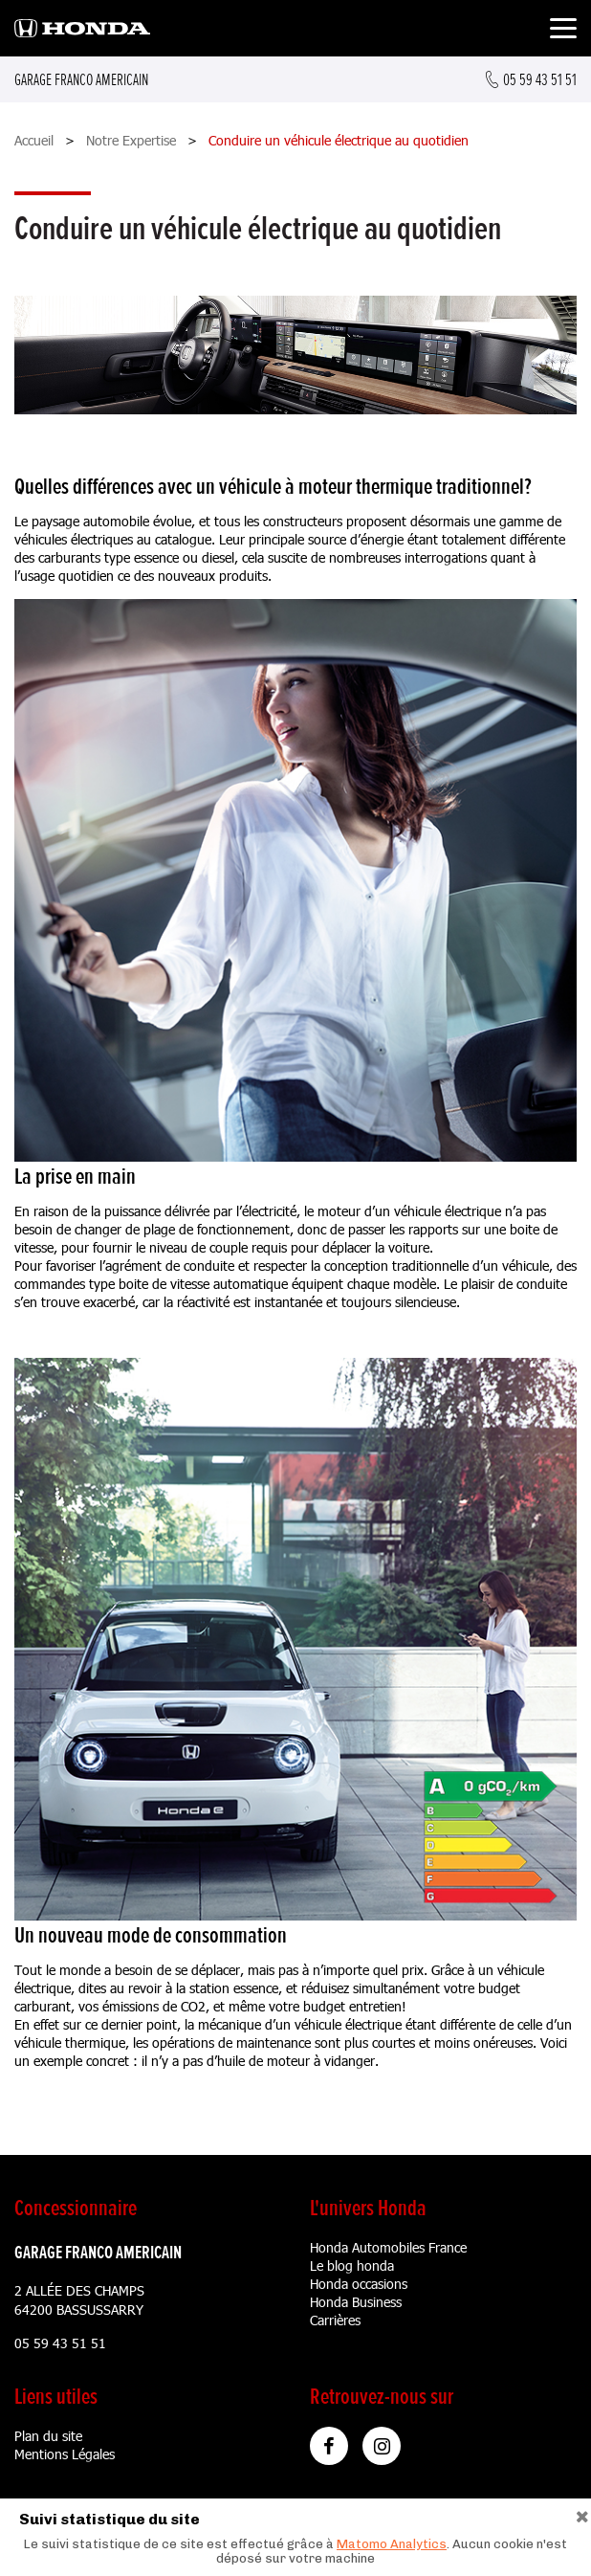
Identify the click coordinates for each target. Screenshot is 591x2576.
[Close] (582, 2514)
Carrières (335, 2320)
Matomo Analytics (392, 2544)
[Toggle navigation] (563, 31)
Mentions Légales (64, 2454)
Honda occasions (358, 2284)
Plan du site (48, 2436)
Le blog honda (352, 2265)
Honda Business (356, 2302)
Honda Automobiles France (388, 2247)
